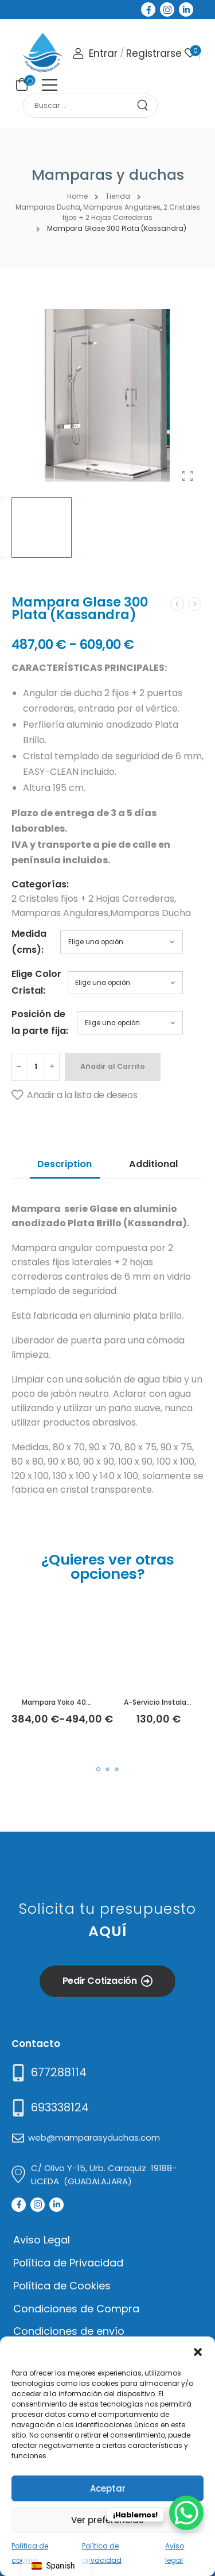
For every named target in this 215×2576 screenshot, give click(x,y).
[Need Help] (48, 2072)
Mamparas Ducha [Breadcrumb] (47, 207)
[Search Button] (146, 105)
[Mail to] (49, 2108)
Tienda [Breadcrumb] (117, 196)
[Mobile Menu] (49, 85)
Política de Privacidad (68, 2263)
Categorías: (40, 884)
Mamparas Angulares (59, 913)
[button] (198, 2351)
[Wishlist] (190, 53)
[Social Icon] (148, 9)
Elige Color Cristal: (36, 982)
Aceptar (108, 2488)
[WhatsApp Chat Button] (186, 2513)
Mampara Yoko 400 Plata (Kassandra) (89, 1702)
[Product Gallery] (187, 476)
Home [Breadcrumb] (77, 196)
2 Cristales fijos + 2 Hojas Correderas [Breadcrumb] (131, 212)
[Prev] (177, 603)
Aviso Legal (41, 2240)
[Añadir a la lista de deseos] (74, 1095)
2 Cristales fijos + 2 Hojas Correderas (92, 898)
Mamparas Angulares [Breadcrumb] (122, 207)
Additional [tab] (153, 1164)
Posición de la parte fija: (39, 1022)
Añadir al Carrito (112, 1066)
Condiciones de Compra (76, 2308)
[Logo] (42, 52)
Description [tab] (64, 1164)
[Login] (95, 53)
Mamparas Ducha (150, 913)
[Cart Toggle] (19, 84)
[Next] (195, 603)
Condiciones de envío (68, 2331)
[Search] (80, 105)
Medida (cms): (28, 942)
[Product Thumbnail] (107, 395)
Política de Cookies (62, 2285)
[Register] (154, 53)
